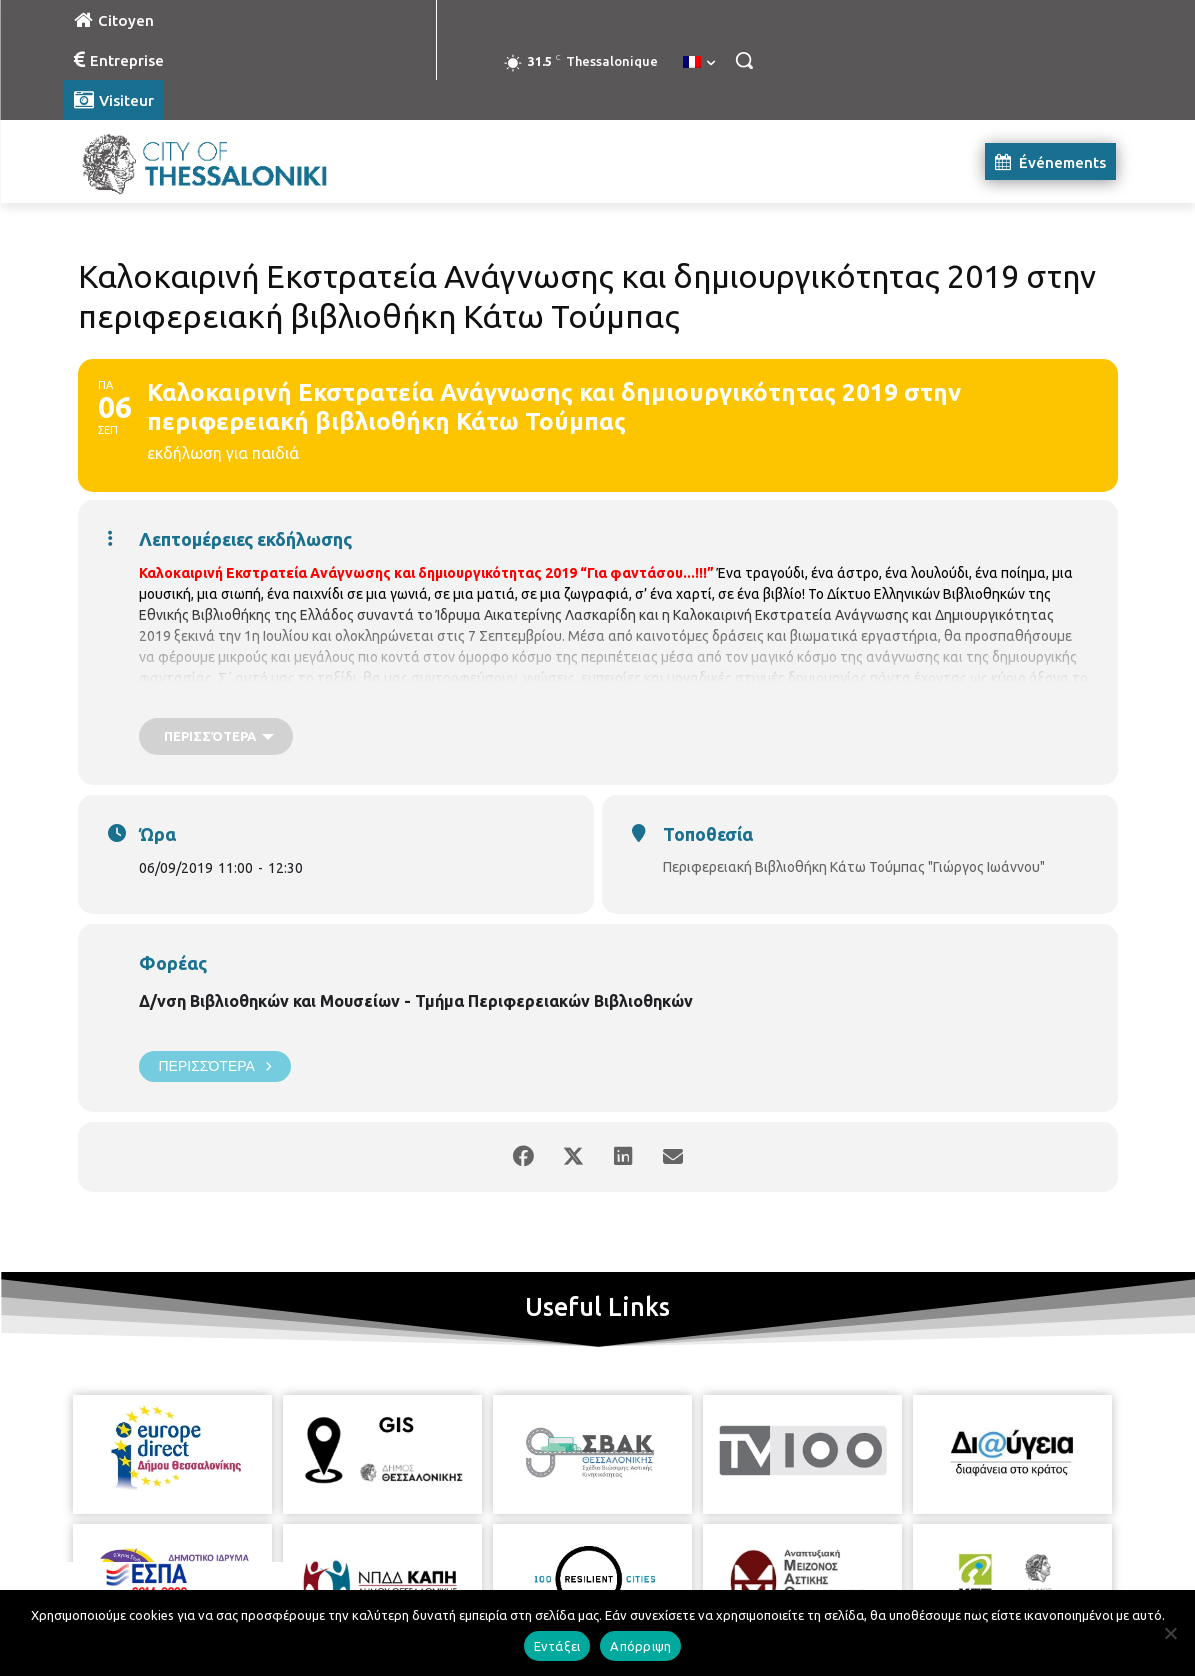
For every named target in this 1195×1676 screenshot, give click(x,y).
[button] (744, 60)
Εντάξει (557, 1646)
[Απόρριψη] (1170, 1633)
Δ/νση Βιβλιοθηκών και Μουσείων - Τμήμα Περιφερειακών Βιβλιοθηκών (416, 1001)
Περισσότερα (215, 1066)
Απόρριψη (640, 1646)
